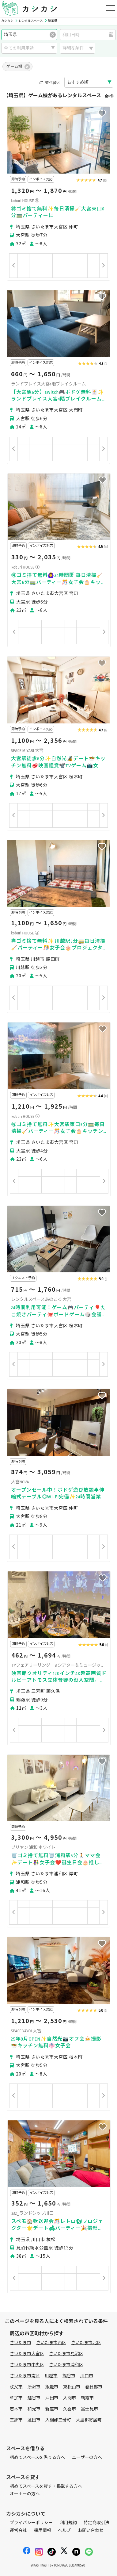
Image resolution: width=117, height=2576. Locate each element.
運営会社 (18, 2530)
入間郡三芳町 (58, 2420)
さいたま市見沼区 (66, 2354)
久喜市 (69, 2409)
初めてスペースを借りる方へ (37, 2457)
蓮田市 (34, 2420)
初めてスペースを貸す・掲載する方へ (46, 2486)
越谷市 (34, 2398)
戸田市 (51, 2398)
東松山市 (71, 2387)
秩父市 (16, 2387)
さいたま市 (20, 2342)
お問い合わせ (91, 2530)
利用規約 (68, 2522)
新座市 (51, 2409)
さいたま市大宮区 (27, 2354)
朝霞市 (87, 2398)
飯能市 (51, 2387)
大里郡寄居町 (89, 2420)
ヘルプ (64, 2530)
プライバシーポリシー (31, 2522)
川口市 (86, 2376)
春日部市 (93, 2387)
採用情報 (42, 2530)
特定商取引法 (96, 2522)
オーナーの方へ (25, 2494)
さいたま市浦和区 (66, 2365)
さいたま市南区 (25, 2376)
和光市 (34, 2409)
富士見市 (89, 2409)
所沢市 (34, 2387)
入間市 (69, 2398)
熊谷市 (68, 2376)
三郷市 (16, 2420)
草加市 (16, 2398)
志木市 (16, 2409)
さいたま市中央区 (27, 2365)
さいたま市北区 (86, 2342)
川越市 (51, 2376)
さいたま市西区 (51, 2342)
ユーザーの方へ (87, 2457)
